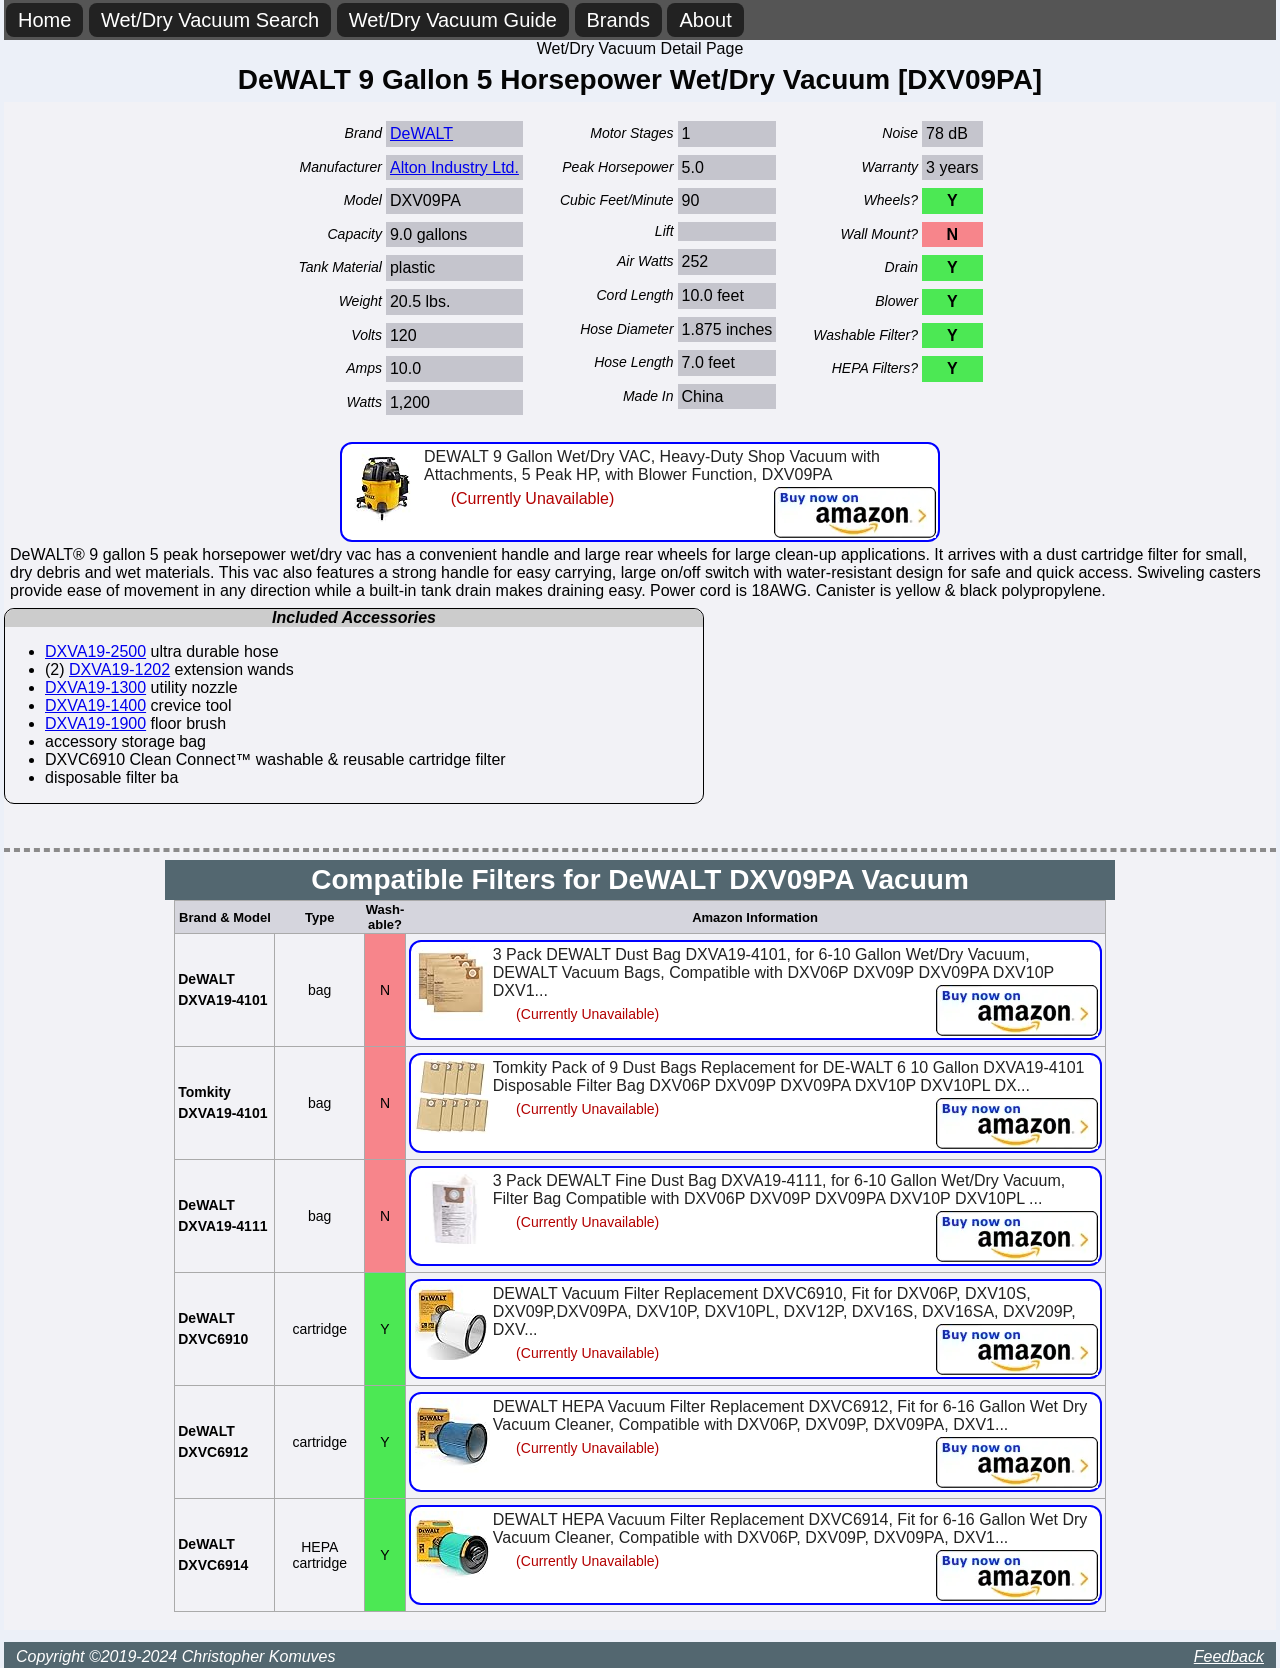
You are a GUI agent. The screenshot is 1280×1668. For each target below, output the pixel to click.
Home (44, 20)
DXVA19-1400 (95, 705)
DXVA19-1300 (95, 687)
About (705, 20)
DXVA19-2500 (95, 651)
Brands (618, 20)
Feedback (1229, 1656)
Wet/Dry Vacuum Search (210, 20)
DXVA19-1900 (95, 723)
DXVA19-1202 (119, 669)
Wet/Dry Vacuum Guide (453, 20)
